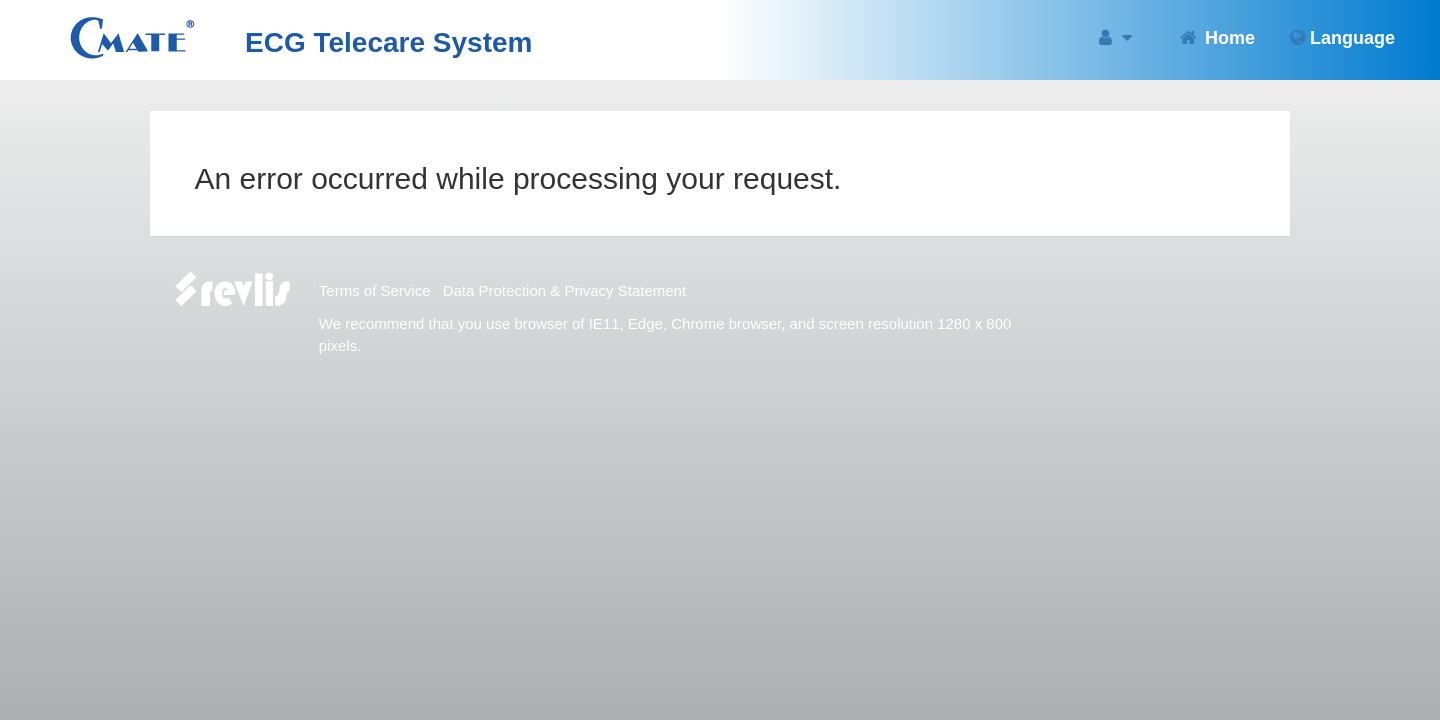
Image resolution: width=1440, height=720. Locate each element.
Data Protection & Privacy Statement (564, 290)
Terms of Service (375, 290)
